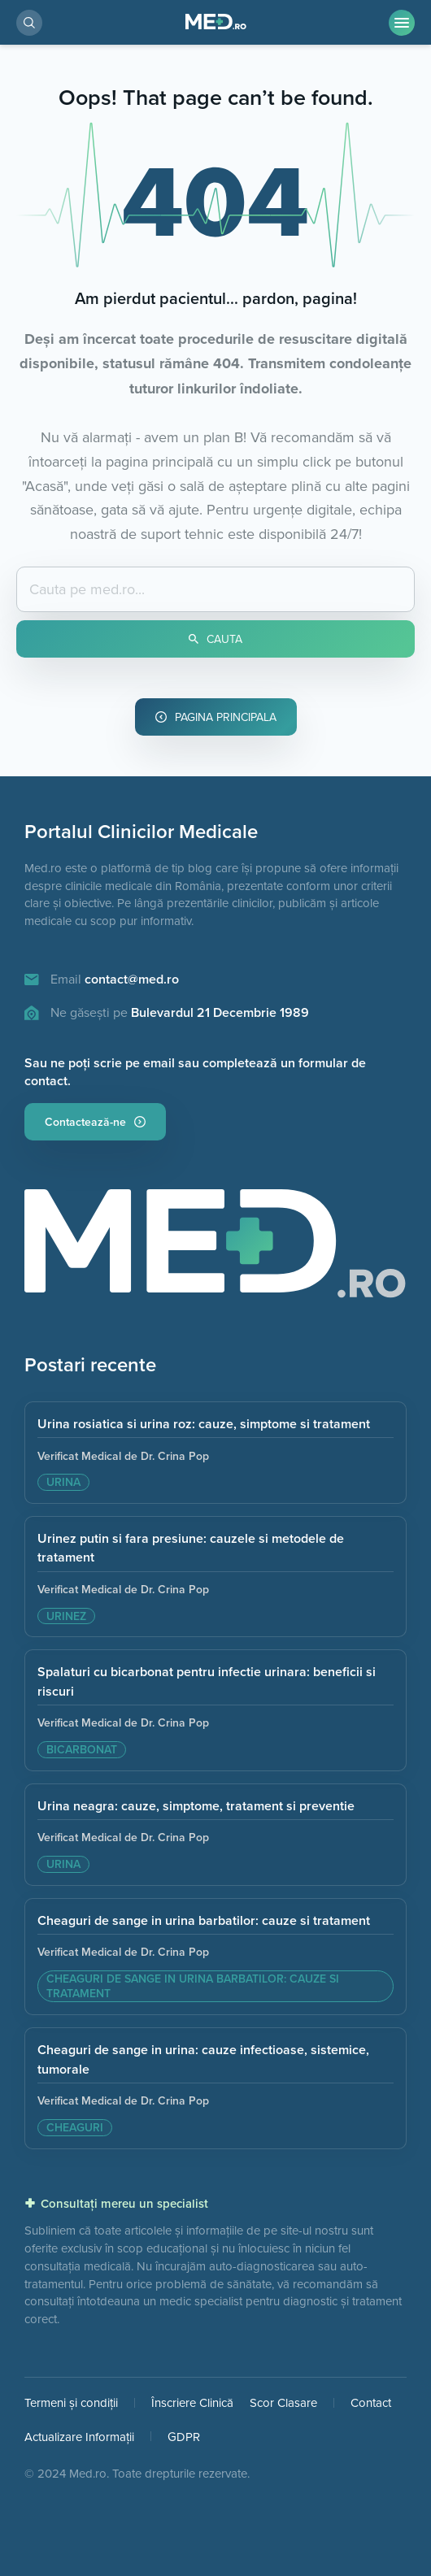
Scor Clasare (283, 2402)
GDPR (184, 2436)
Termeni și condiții (71, 2402)
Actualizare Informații (79, 2436)
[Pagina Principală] (215, 22)
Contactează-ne (95, 1122)
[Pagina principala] (215, 1249)
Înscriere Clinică (192, 2402)
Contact (370, 2402)
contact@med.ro (132, 979)
